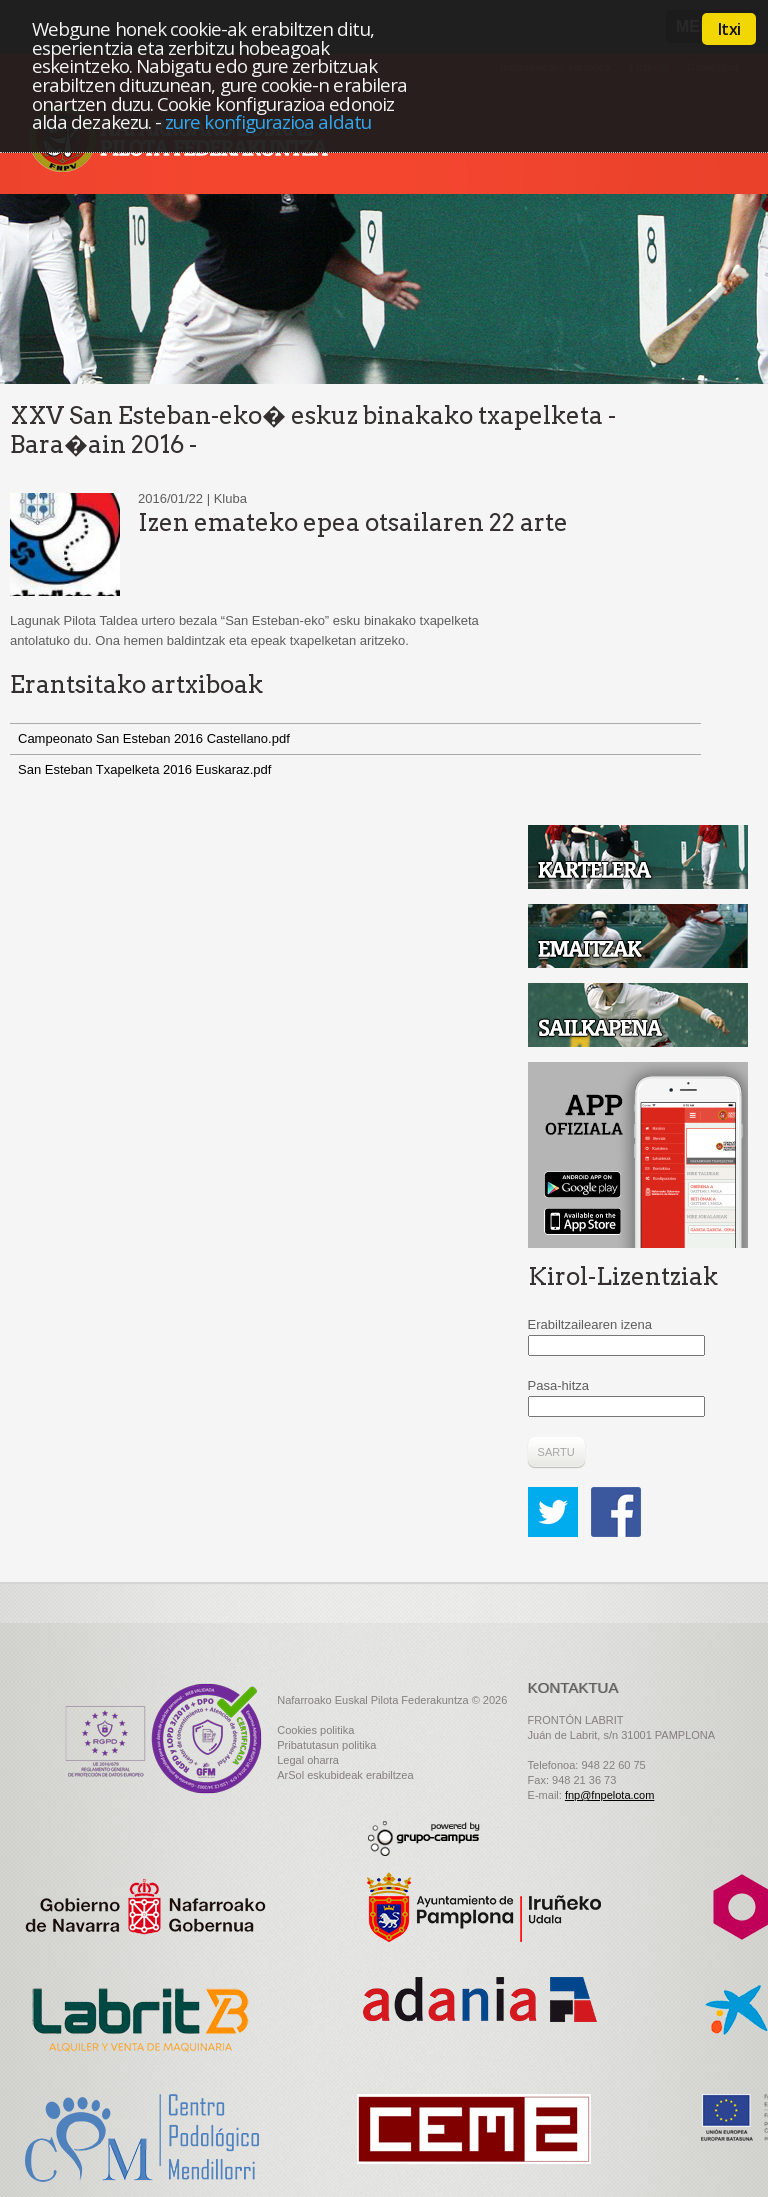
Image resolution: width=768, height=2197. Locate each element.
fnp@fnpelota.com (609, 1795)
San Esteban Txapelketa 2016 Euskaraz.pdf (144, 769)
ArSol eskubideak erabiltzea (345, 1775)
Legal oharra (308, 1760)
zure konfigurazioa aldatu (268, 121)
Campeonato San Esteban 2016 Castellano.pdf (154, 738)
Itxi (729, 29)
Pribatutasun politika (326, 1745)
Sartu (556, 1452)
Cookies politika (315, 1730)
